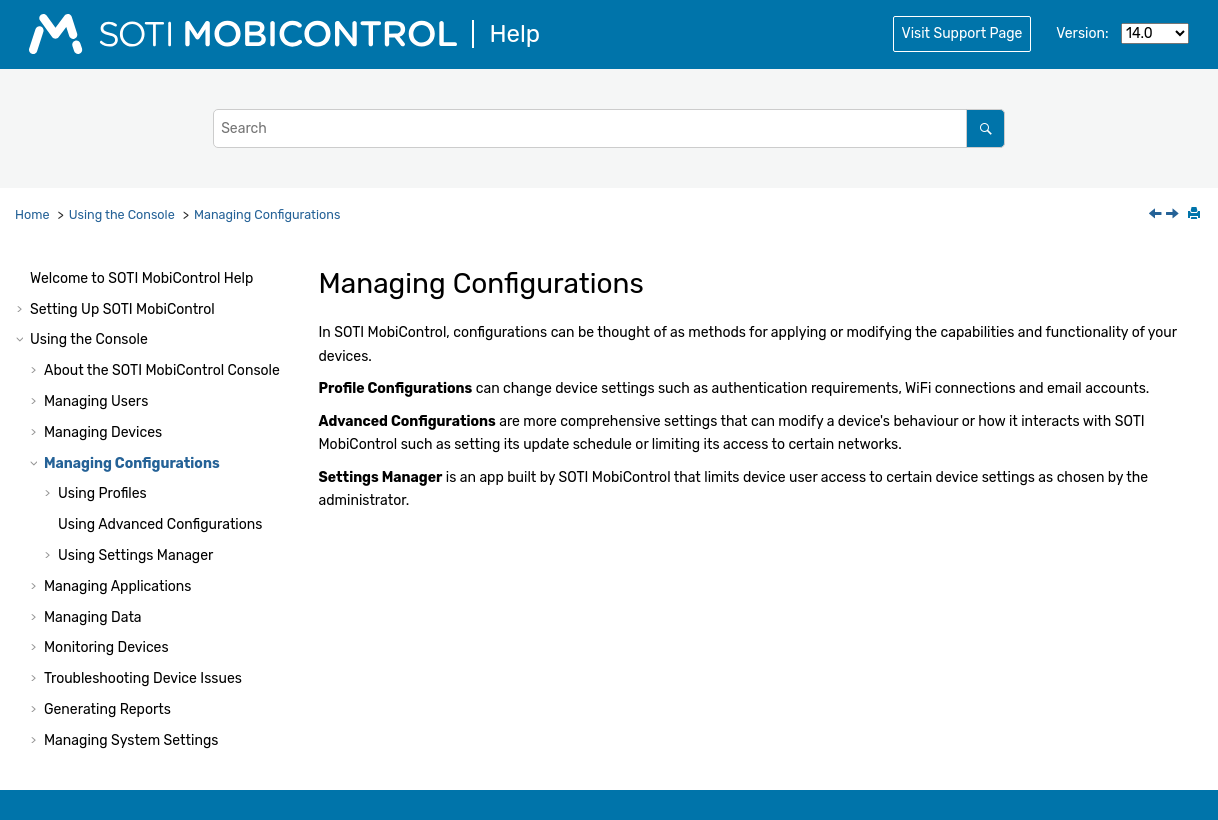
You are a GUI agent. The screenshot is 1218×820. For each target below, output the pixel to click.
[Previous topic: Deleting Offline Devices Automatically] (1157, 215)
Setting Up (122, 309)
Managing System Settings (131, 740)
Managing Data (93, 617)
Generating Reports (107, 709)
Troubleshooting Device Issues (143, 678)
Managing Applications (117, 586)
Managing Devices (103, 432)
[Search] (985, 128)
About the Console (162, 370)
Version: (1082, 33)
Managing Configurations (267, 214)
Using (135, 555)
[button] (22, 279)
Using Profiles (102, 493)
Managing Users (96, 401)
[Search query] (609, 128)
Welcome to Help (141, 278)
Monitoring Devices (106, 647)
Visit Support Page (962, 33)
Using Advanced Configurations (160, 524)
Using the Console (122, 214)
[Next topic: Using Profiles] (1174, 215)
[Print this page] (1196, 215)
